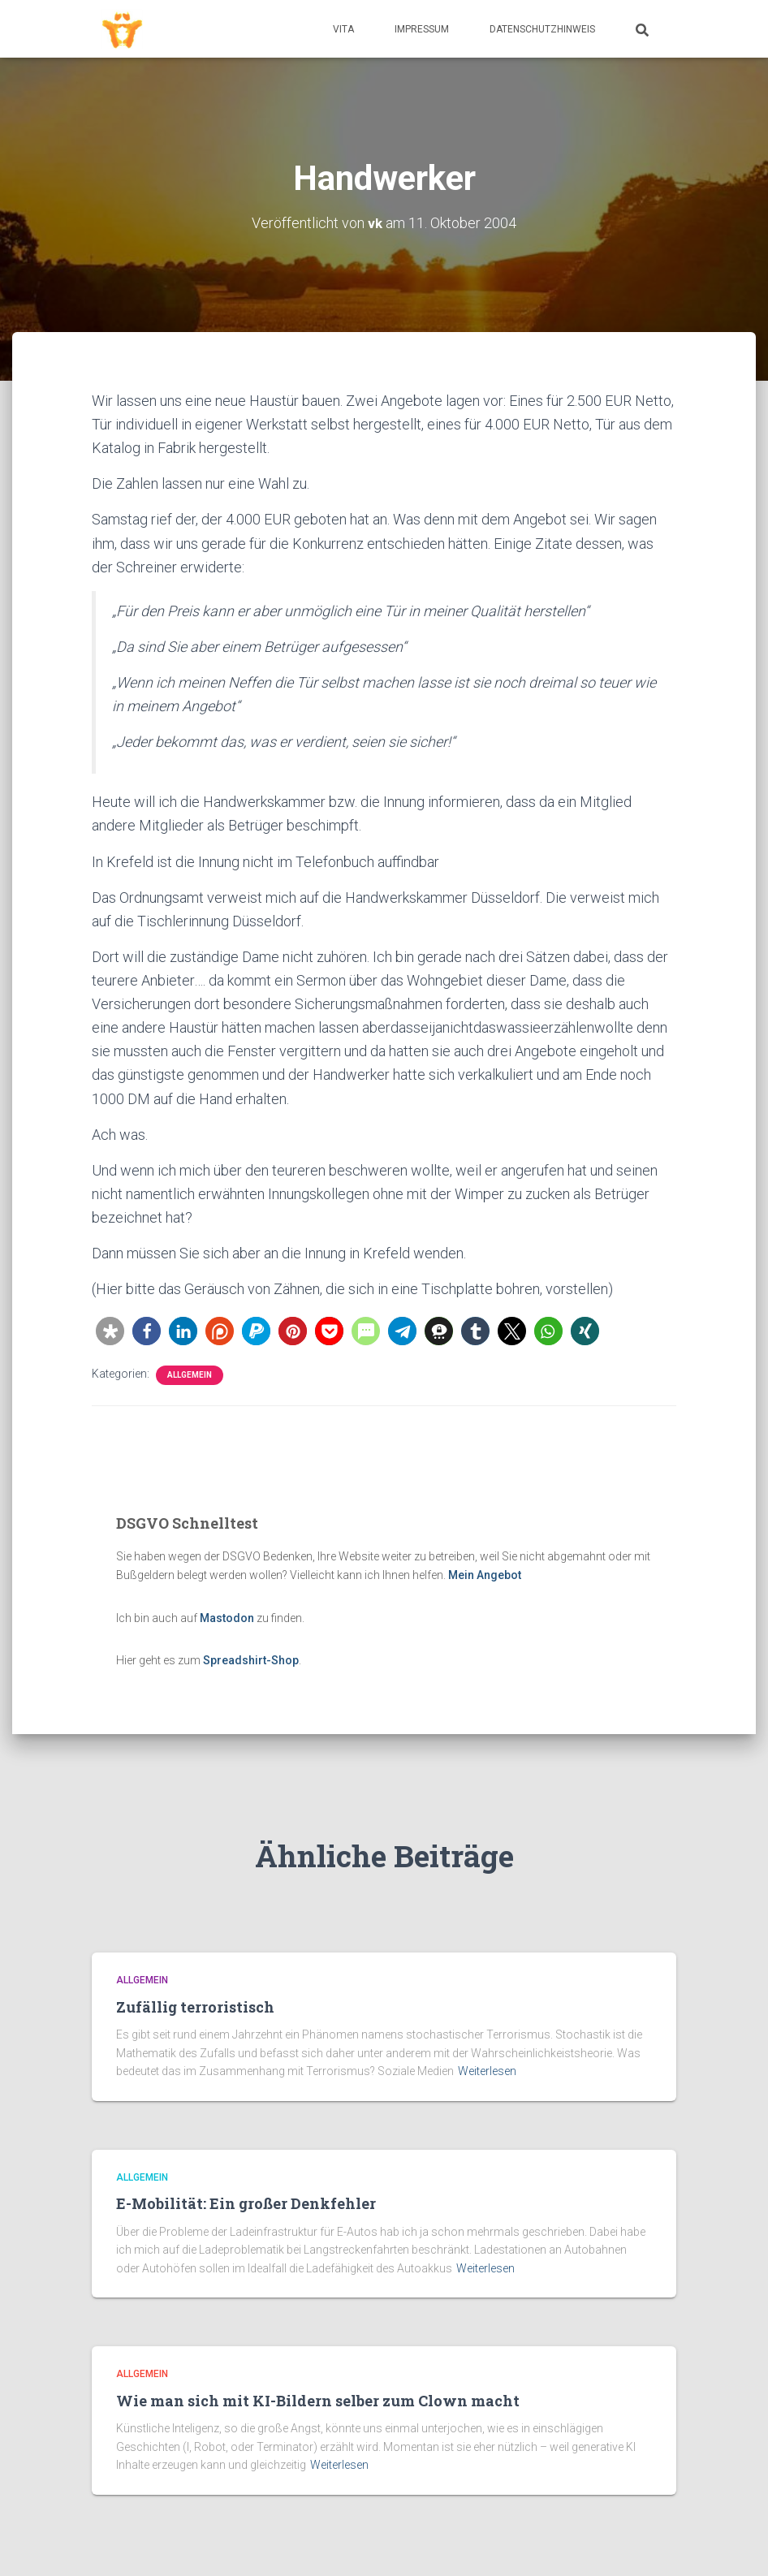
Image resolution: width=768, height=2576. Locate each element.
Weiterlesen (487, 2071)
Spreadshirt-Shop (251, 1660)
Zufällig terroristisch (195, 2007)
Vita (343, 29)
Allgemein (189, 1374)
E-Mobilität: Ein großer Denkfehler (246, 2203)
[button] (110, 1331)
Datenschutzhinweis (542, 29)
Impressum (422, 29)
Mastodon (227, 1618)
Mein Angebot (484, 1574)
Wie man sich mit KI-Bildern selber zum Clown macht (318, 2400)
